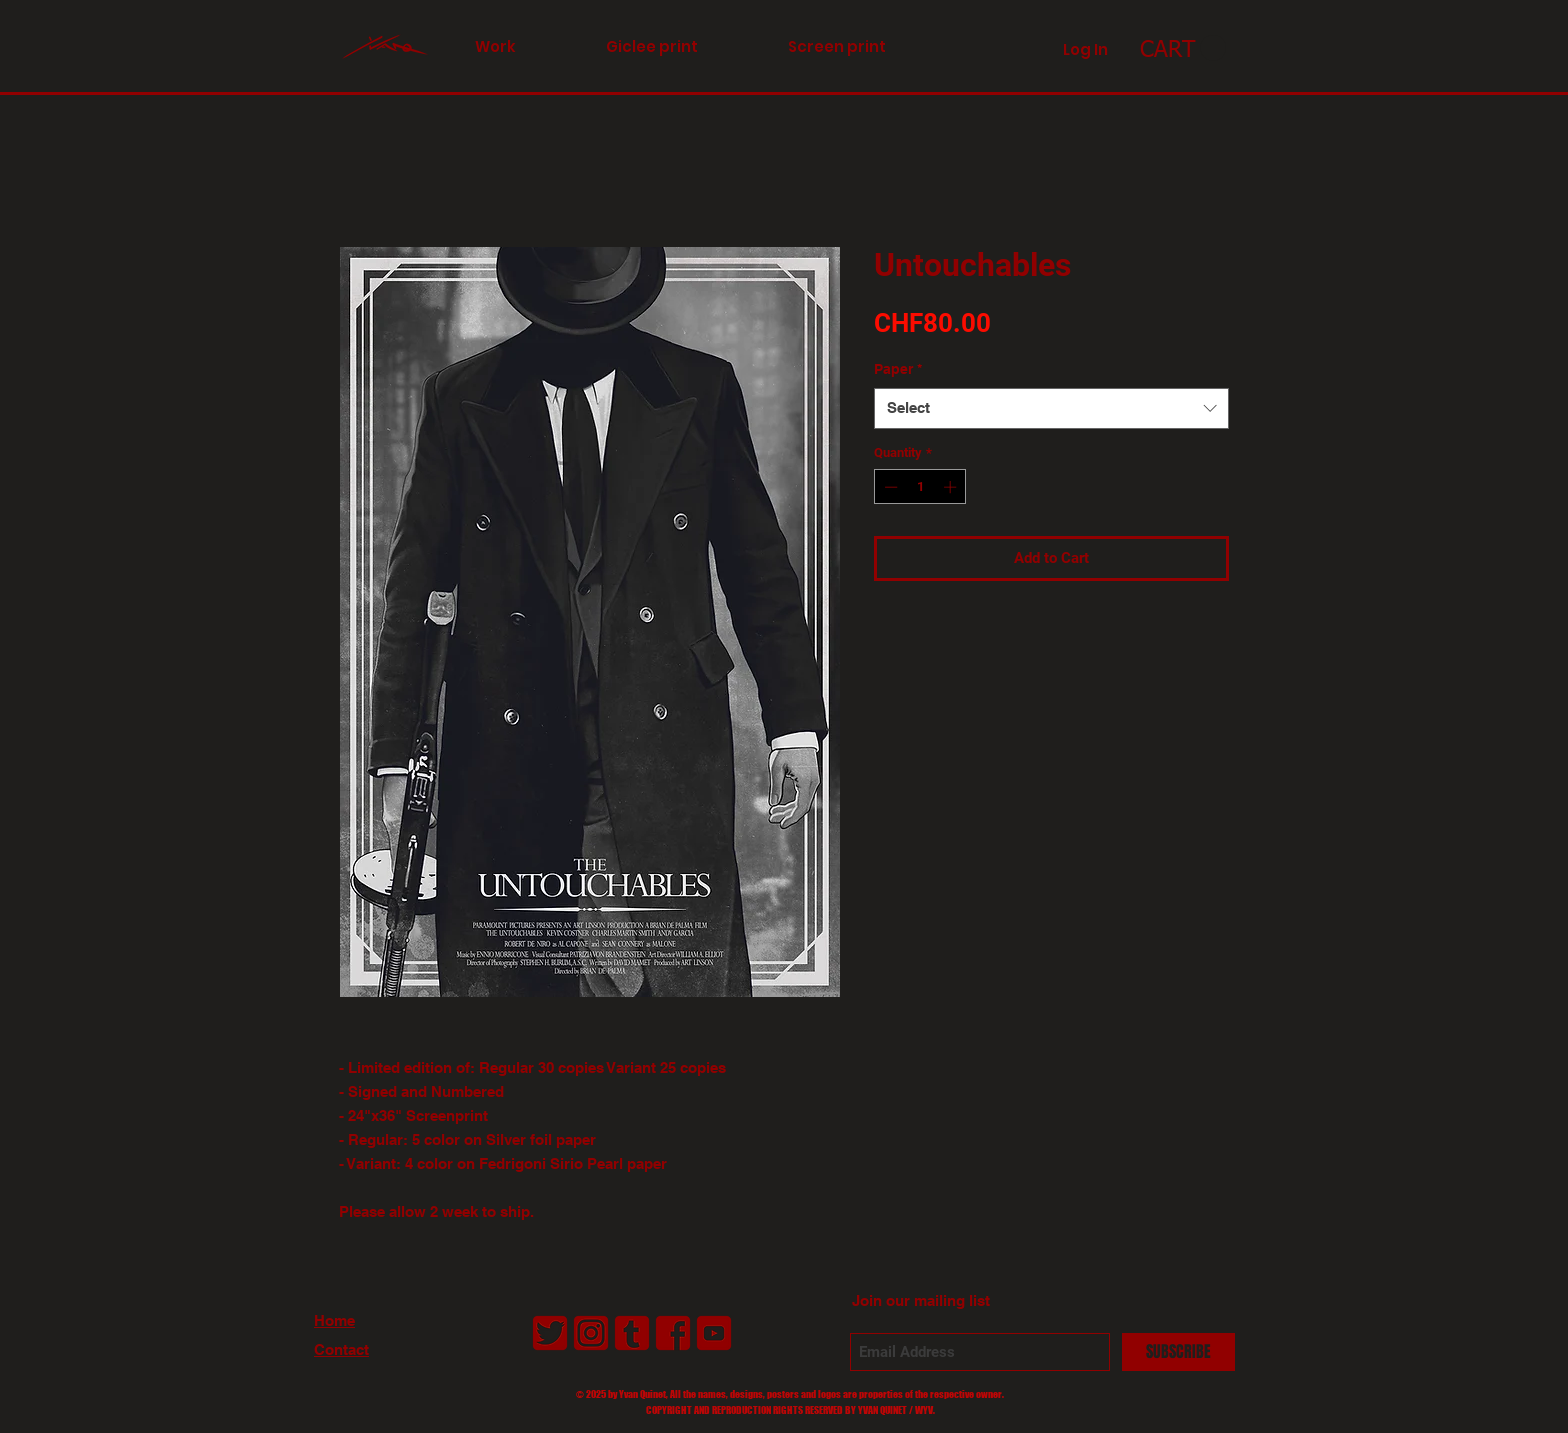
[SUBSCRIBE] (1178, 1352)
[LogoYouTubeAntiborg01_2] (714, 1333)
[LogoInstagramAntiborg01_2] (591, 1333)
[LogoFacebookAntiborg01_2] (673, 1333)
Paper (898, 369)
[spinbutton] (920, 487)
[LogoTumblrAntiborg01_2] (632, 1333)
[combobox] (1051, 408)
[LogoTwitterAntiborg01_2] (550, 1333)
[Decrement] (889, 487)
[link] (1183, 48)
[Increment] (952, 487)
